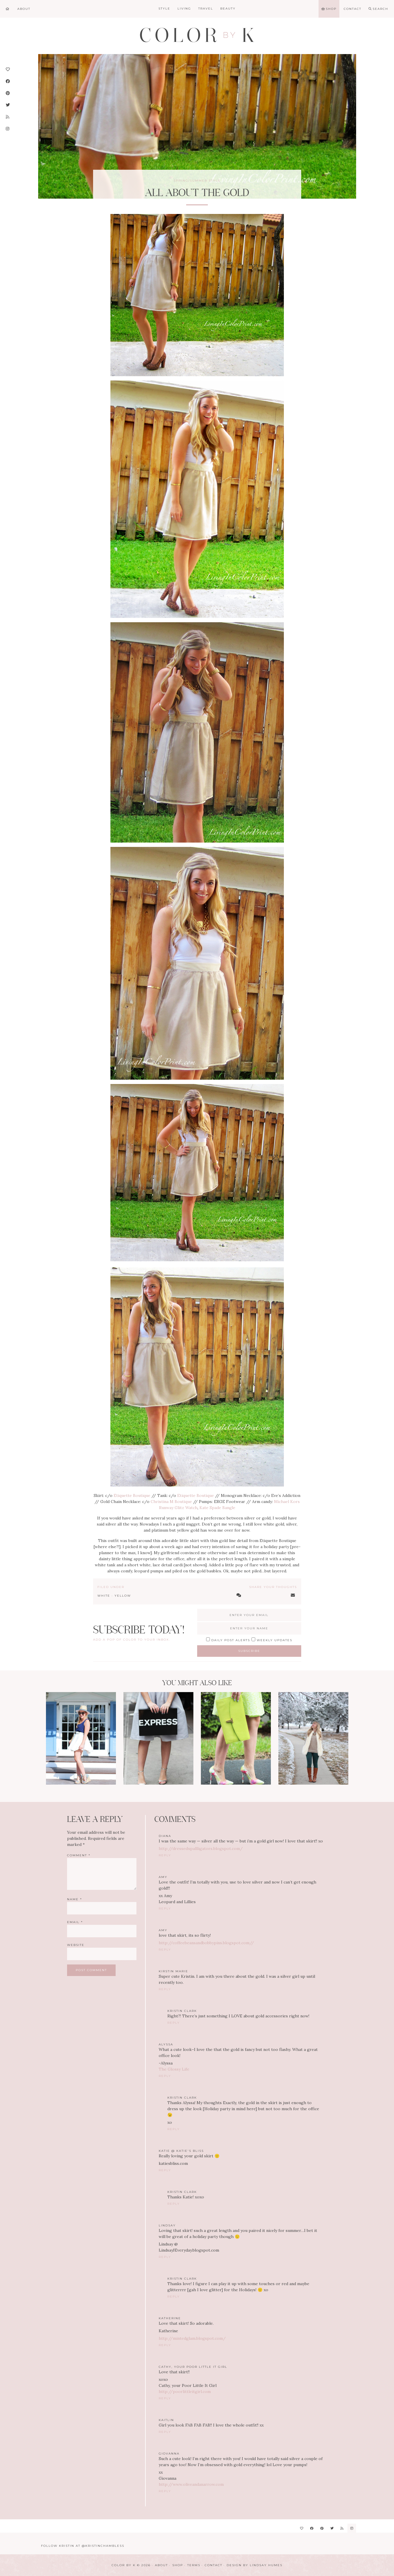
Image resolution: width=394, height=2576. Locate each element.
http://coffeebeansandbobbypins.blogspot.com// (206, 1942)
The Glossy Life (174, 2069)
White (103, 1596)
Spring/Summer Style (197, 180)
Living (184, 8)
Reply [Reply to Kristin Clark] (173, 2023)
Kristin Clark (182, 2011)
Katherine (170, 2318)
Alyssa (166, 2044)
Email (75, 1922)
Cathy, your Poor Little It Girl (193, 2367)
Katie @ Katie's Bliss (181, 2151)
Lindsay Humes (266, 2565)
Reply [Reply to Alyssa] (165, 2076)
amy (163, 1930)
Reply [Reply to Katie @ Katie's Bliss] (165, 2170)
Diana (165, 1836)
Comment (78, 1855)
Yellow (122, 1596)
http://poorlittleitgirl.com (185, 2391)
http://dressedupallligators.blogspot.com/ (201, 1848)
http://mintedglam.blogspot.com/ (192, 2338)
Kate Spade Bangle (217, 1507)
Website (75, 1945)
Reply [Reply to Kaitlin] (165, 2432)
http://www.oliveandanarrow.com (191, 2484)
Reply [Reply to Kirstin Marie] (165, 1989)
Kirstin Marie (173, 1971)
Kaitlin (166, 2420)
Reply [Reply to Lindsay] (165, 2257)
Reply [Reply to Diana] (165, 1855)
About (161, 2565)
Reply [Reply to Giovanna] (165, 2491)
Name (74, 1899)
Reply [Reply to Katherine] (165, 2345)
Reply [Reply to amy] (165, 1908)
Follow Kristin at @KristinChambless (82, 2546)
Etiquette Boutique (132, 1495)
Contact (213, 2565)
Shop (177, 2565)
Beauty (228, 8)
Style (164, 8)
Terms (193, 2565)
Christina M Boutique (171, 1501)
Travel (205, 8)
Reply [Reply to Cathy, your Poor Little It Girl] (165, 2398)
